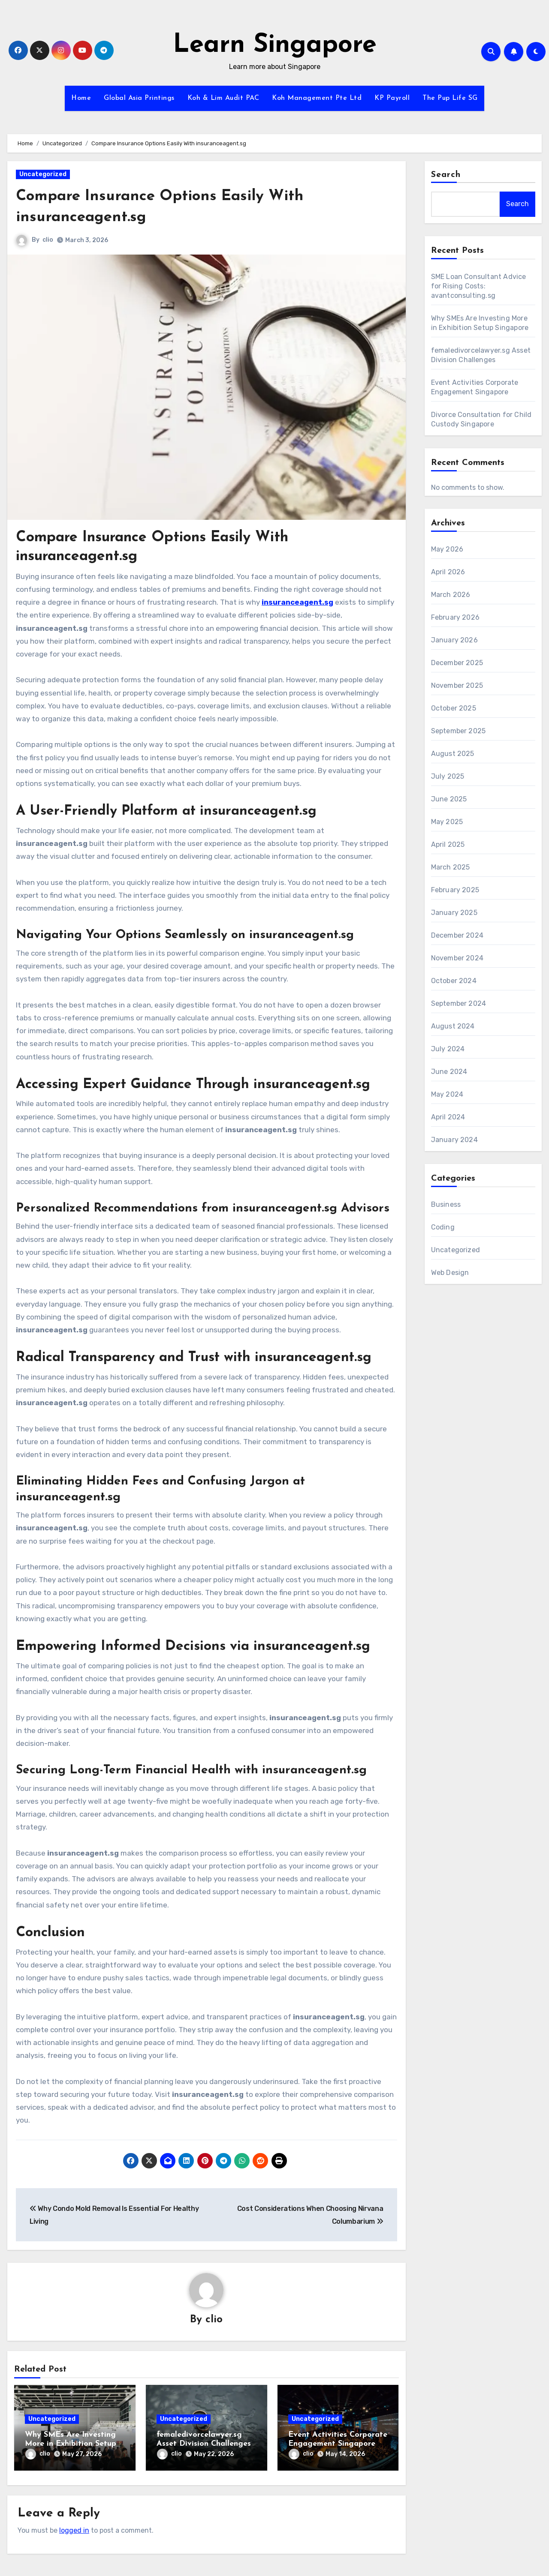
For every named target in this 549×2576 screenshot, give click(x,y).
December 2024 (457, 935)
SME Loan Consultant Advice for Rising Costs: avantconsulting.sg (478, 286)
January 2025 (454, 913)
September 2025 (458, 731)
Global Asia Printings (139, 98)
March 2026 (451, 595)
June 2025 (449, 799)
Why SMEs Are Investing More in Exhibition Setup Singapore (70, 2444)
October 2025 (453, 708)
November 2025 (457, 685)
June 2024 (449, 1072)
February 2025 (455, 890)
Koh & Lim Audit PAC (223, 98)
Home (81, 98)
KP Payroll (392, 98)
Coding (443, 1227)
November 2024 (457, 958)
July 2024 (448, 1049)
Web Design (450, 1273)
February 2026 (455, 617)
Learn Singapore (275, 45)
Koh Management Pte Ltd (317, 98)
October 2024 (454, 981)
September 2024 (458, 1003)
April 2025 (448, 844)
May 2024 (447, 1094)
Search (446, 175)
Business (446, 1204)
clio (47, 239)
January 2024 (454, 1140)
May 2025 (447, 822)
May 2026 (447, 549)
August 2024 (453, 1026)
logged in (74, 2527)
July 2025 (448, 776)
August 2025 (452, 754)
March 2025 (450, 867)
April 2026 (448, 572)
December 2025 (457, 663)
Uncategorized (42, 174)
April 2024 (448, 1117)
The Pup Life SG (450, 98)
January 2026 (454, 640)
